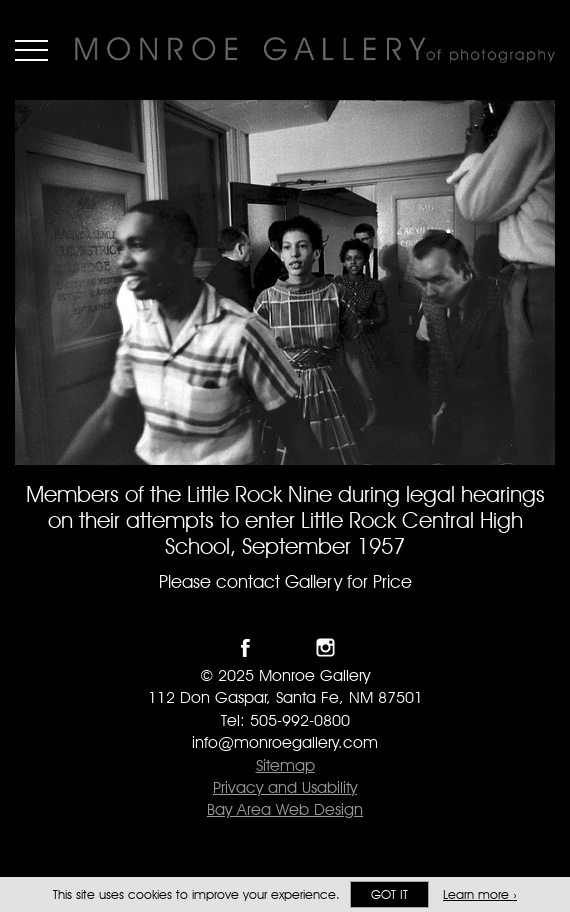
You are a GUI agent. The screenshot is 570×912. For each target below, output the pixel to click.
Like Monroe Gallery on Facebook (245, 647)
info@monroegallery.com (285, 742)
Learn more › (480, 894)
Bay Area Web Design (285, 809)
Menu (31, 50)
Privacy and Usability (285, 787)
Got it (389, 894)
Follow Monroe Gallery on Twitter (285, 647)
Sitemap (285, 765)
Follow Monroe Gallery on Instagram (325, 647)
